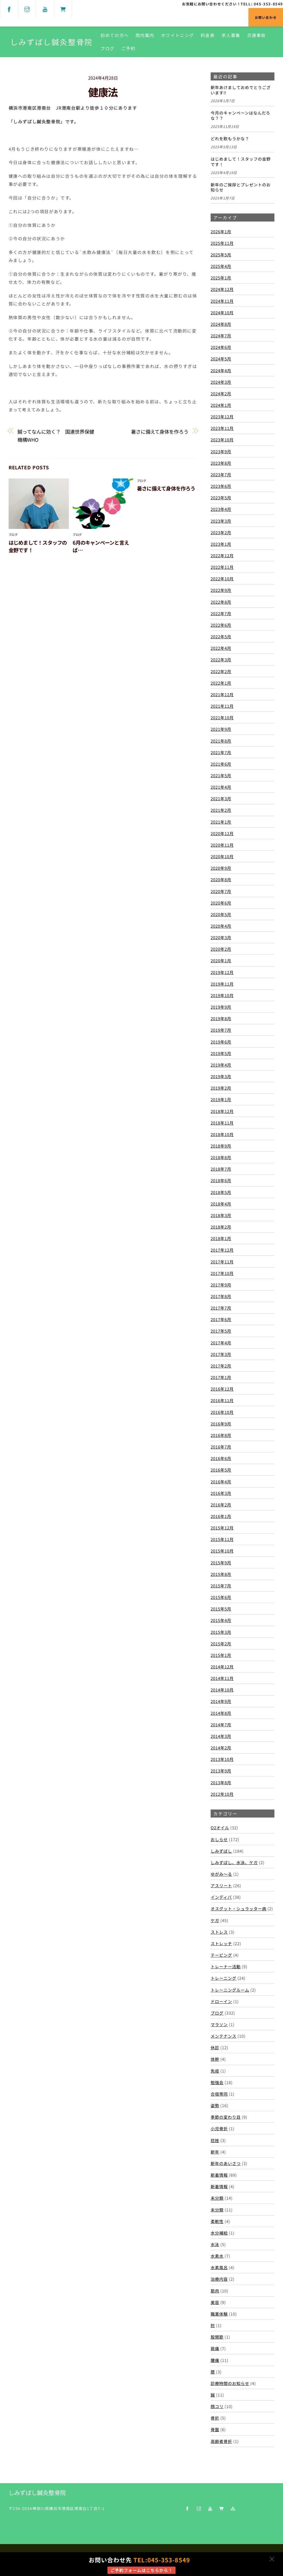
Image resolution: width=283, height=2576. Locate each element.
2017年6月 (221, 1319)
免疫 (215, 2071)
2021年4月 (221, 787)
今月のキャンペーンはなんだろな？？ (240, 115)
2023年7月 (221, 474)
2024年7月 (221, 335)
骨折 (215, 2418)
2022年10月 (222, 578)
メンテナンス (223, 2036)
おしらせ (219, 1839)
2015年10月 (222, 1551)
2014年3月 (221, 1736)
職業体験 (219, 2314)
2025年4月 (221, 266)
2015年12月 (222, 1528)
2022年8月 (221, 602)
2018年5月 (221, 1192)
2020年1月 (221, 960)
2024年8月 (221, 324)
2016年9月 (221, 1424)
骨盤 (215, 2429)
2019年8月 (221, 1018)
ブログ (108, 48)
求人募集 (231, 35)
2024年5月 (221, 359)
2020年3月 (221, 937)
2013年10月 (222, 1759)
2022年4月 (221, 648)
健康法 (102, 91)
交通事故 (256, 35)
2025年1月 (221, 278)
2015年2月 (221, 1643)
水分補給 (219, 2233)
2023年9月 (221, 451)
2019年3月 (221, 1076)
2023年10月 (222, 440)
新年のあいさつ (226, 2163)
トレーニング (223, 1978)
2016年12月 (222, 1389)
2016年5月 (221, 1470)
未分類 (217, 2198)
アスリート (221, 1885)
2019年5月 (221, 1053)
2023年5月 (221, 497)
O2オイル (220, 1827)
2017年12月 (222, 1250)
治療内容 (219, 2279)
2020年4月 (221, 926)
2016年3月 (221, 1493)
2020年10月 (222, 856)
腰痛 (215, 2360)
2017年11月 (222, 1262)
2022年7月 (221, 613)
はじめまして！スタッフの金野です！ (241, 161)
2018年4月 (221, 1204)
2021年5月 (221, 775)
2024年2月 (221, 393)
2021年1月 (221, 822)
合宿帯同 (219, 2094)
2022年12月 (222, 555)
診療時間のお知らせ (230, 2383)
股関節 (217, 2337)
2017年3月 (221, 1354)
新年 (215, 2152)
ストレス (219, 1932)
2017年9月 (221, 1285)
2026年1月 (221, 231)
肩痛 (215, 2348)
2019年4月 (221, 1065)
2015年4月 (221, 1620)
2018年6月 (221, 1180)
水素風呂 (219, 2267)
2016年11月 (222, 1400)
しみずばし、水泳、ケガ (234, 1862)
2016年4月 (221, 1481)
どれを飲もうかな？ (230, 138)
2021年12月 (222, 694)
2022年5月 (221, 636)
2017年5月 (221, 1331)
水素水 (217, 2256)
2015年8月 (221, 1574)
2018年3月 (221, 1215)
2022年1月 (221, 683)
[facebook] (9, 8)
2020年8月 (221, 879)
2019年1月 (221, 1099)
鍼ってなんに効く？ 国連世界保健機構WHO (55, 435)
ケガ (215, 1920)
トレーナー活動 (226, 1966)
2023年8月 (221, 463)
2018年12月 (222, 1111)
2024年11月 (222, 301)
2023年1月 (221, 544)
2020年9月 (221, 868)
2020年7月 (221, 891)
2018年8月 (221, 1157)
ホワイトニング (178, 35)
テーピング (221, 1955)
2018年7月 (221, 1169)
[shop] (63, 8)
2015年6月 (221, 1597)
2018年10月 (222, 1134)
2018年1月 (221, 1238)
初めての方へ (115, 35)
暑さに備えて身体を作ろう (159, 431)
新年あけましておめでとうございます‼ (241, 90)
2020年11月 (222, 845)
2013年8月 (221, 1782)
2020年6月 (221, 903)
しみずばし (221, 1851)
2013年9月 (221, 1771)
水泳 (215, 2244)
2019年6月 (221, 1042)
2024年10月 (222, 312)
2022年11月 (222, 567)
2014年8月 (221, 1713)
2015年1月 (221, 1655)
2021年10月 (222, 717)
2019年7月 (221, 1030)
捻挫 (215, 2140)
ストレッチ (221, 1943)
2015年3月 (221, 1632)
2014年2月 (221, 1747)
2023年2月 (221, 532)
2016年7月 (221, 1447)
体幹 (215, 2059)
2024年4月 (221, 370)
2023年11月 (222, 428)
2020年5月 (221, 914)
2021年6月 (221, 764)
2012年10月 (222, 1794)
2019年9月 (221, 1007)
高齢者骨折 (221, 2441)
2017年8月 (221, 1296)
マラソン (219, 2024)
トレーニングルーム (230, 1990)
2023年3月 (221, 521)
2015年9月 (221, 1562)
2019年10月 (222, 995)
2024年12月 (222, 289)
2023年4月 (221, 509)
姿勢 (215, 2105)
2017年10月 (222, 1273)
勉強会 (217, 2082)
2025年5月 (221, 254)
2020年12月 (222, 833)
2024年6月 (221, 347)
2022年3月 (221, 659)
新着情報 (219, 2175)
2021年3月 (221, 798)
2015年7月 (221, 1586)
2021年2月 (221, 810)
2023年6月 (221, 486)
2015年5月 (221, 1609)
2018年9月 (221, 1146)
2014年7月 (221, 1724)
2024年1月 (221, 405)
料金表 (208, 35)
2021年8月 (221, 740)
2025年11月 (222, 243)
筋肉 (215, 2291)
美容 (215, 2302)
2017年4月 (221, 1343)
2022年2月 (221, 671)
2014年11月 (222, 1678)
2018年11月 (222, 1123)
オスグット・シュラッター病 (238, 1908)
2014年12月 (222, 1667)
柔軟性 (217, 2221)
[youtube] (45, 8)
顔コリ (217, 2406)
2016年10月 (222, 1412)
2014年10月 (222, 1690)
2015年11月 (222, 1539)
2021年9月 (221, 729)
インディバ (221, 1897)
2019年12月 (222, 972)
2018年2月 (221, 1227)
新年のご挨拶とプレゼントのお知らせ (241, 187)
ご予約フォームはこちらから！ (141, 2570)
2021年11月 (222, 706)
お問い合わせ (266, 17)
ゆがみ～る (221, 1874)
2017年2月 (221, 1366)
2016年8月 (221, 1435)
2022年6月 (221, 625)
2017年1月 (221, 1377)
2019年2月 (221, 1088)
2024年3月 (221, 382)
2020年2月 (221, 949)
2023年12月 (222, 416)
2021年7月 (221, 752)
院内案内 (145, 35)
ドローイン (221, 2001)
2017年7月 (221, 1308)
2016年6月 (221, 1458)
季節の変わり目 (226, 2117)
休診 (215, 2047)
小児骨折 (219, 2128)
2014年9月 (221, 1701)
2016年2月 (221, 1505)
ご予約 (129, 48)
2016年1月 (221, 1516)
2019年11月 (222, 984)
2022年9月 (221, 590)
